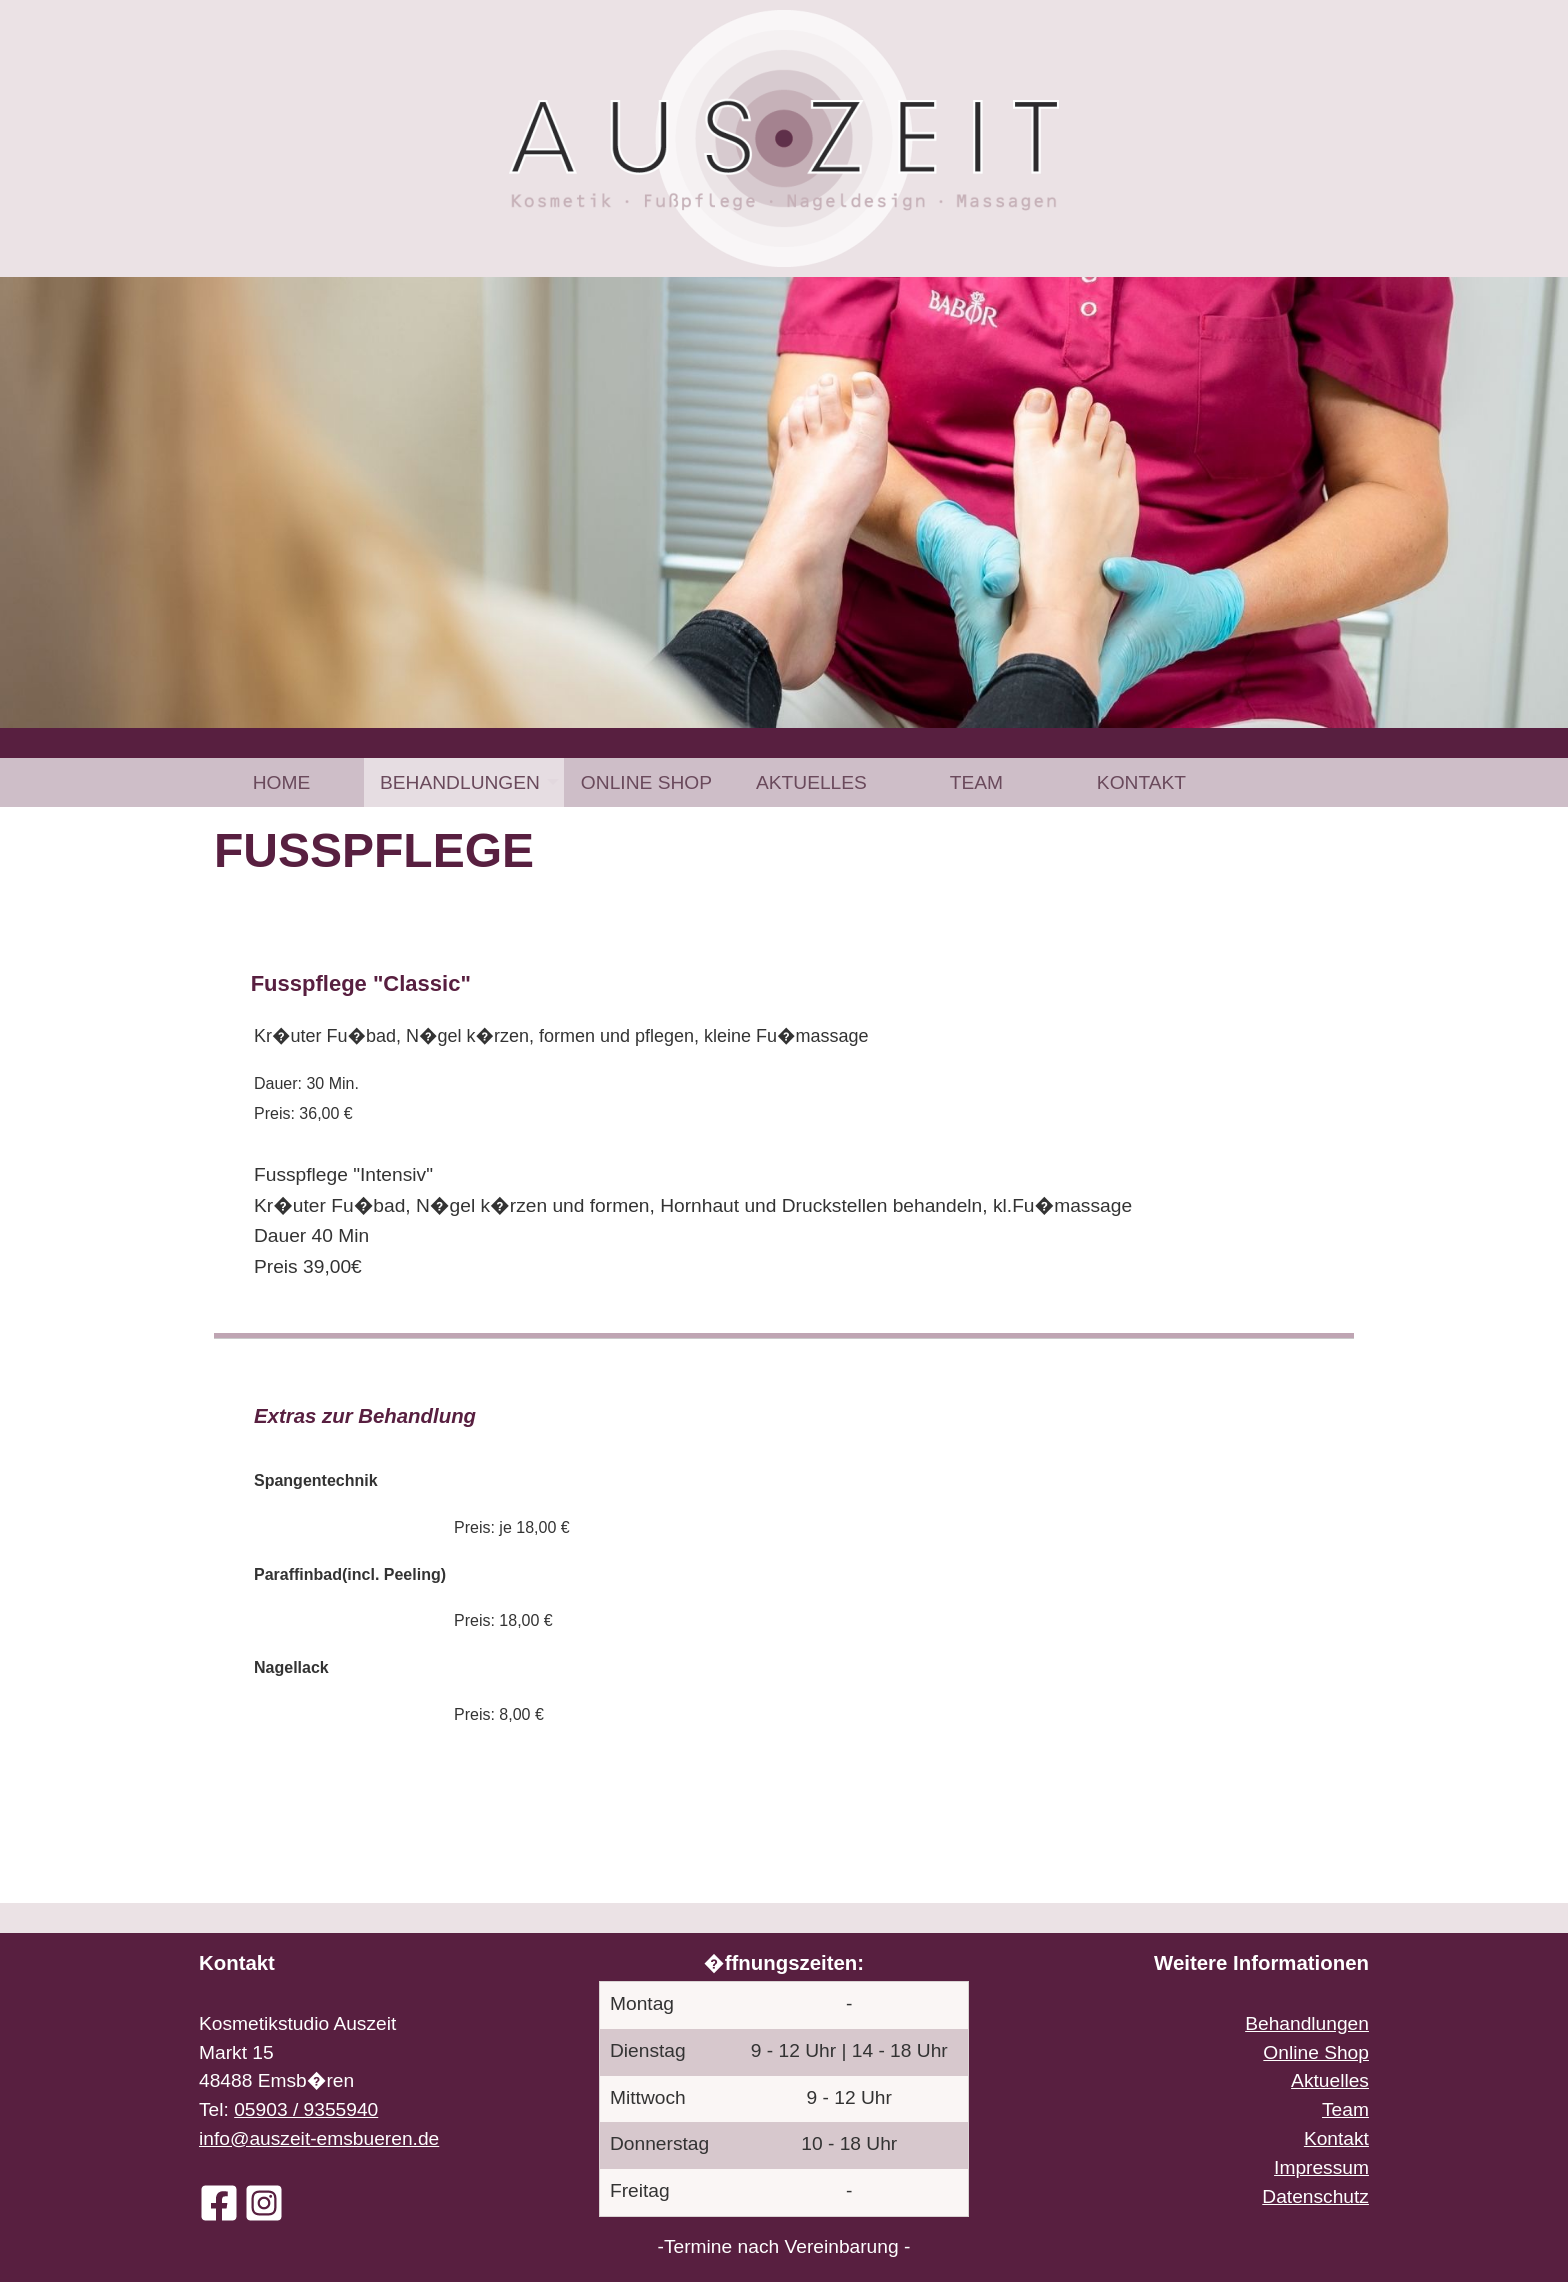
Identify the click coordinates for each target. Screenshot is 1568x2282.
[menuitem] (281, 782)
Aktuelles (811, 782)
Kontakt (1141, 782)
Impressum (1321, 2167)
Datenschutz (1315, 2196)
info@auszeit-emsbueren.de (319, 2138)
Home (282, 782)
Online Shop (646, 782)
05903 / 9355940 (306, 2109)
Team (976, 782)
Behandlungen (460, 782)
